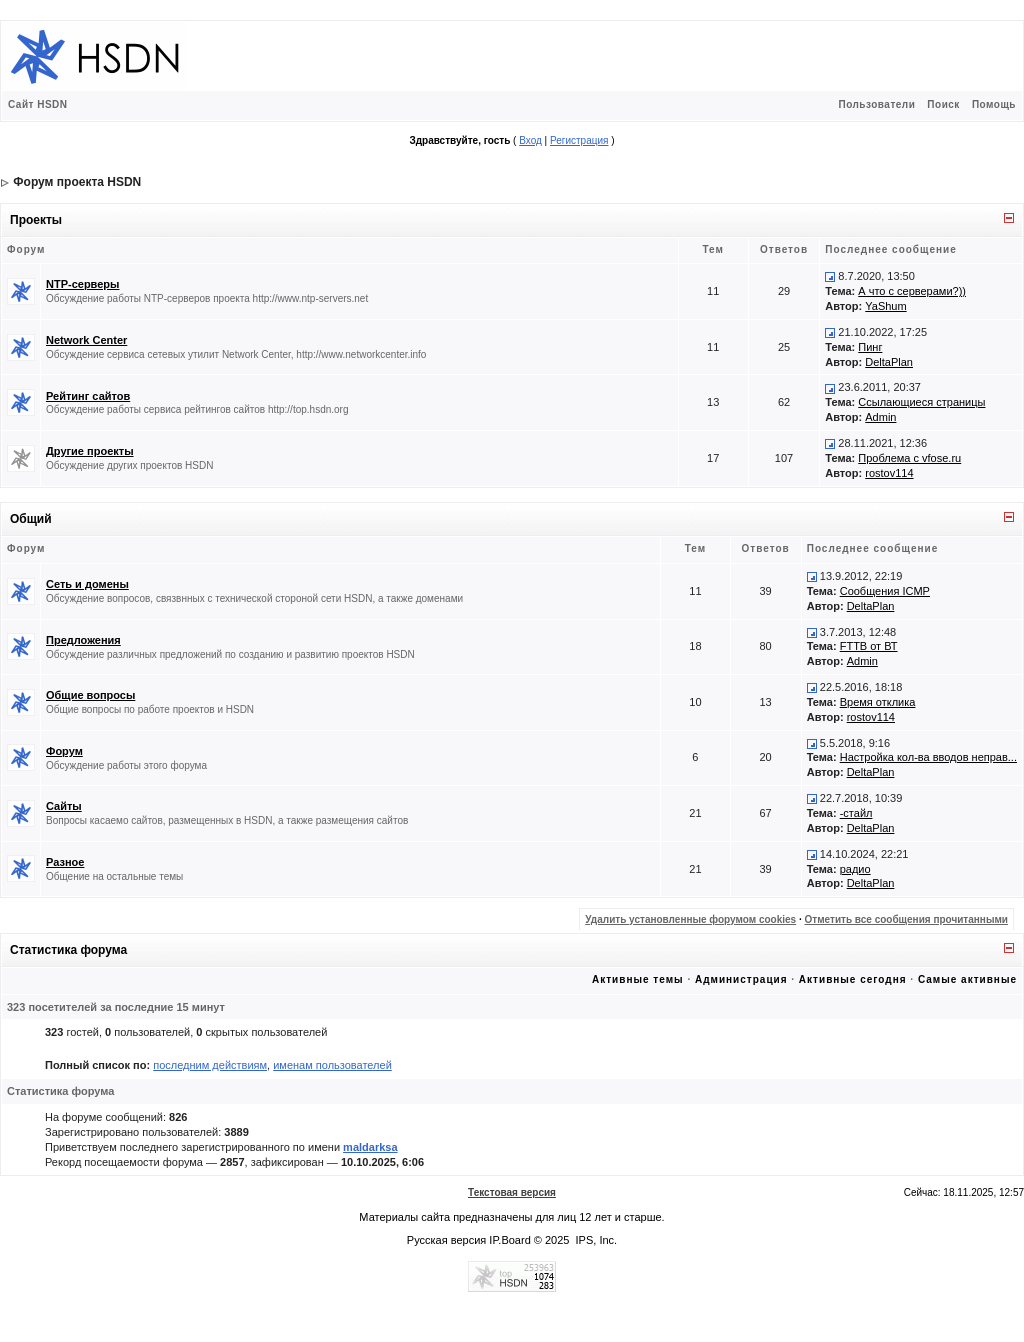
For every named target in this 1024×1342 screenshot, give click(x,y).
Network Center (86, 340)
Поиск (943, 104)
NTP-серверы (82, 284)
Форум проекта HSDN (77, 182)
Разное (65, 862)
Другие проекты (90, 451)
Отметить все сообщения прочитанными (906, 919)
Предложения (83, 640)
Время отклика (878, 702)
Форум (64, 751)
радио (855, 869)
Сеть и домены (87, 584)
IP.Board (509, 1240)
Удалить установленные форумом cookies (690, 919)
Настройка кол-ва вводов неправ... (928, 757)
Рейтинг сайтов (88, 396)
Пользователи (876, 104)
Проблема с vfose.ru (909, 458)
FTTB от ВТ (869, 646)
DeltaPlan (889, 362)
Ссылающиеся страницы (921, 402)
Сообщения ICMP (885, 591)
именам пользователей (332, 1065)
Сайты (64, 806)
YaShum (885, 306)
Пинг (870, 347)
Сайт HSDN (38, 104)
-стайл (856, 813)
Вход (530, 140)
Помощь (994, 104)
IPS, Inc (595, 1240)
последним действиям (210, 1065)
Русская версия (446, 1240)
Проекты (36, 220)
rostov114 (889, 473)
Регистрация (579, 140)
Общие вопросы (90, 695)
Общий (31, 519)
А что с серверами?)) (912, 291)
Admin (880, 417)
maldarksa (370, 1147)
